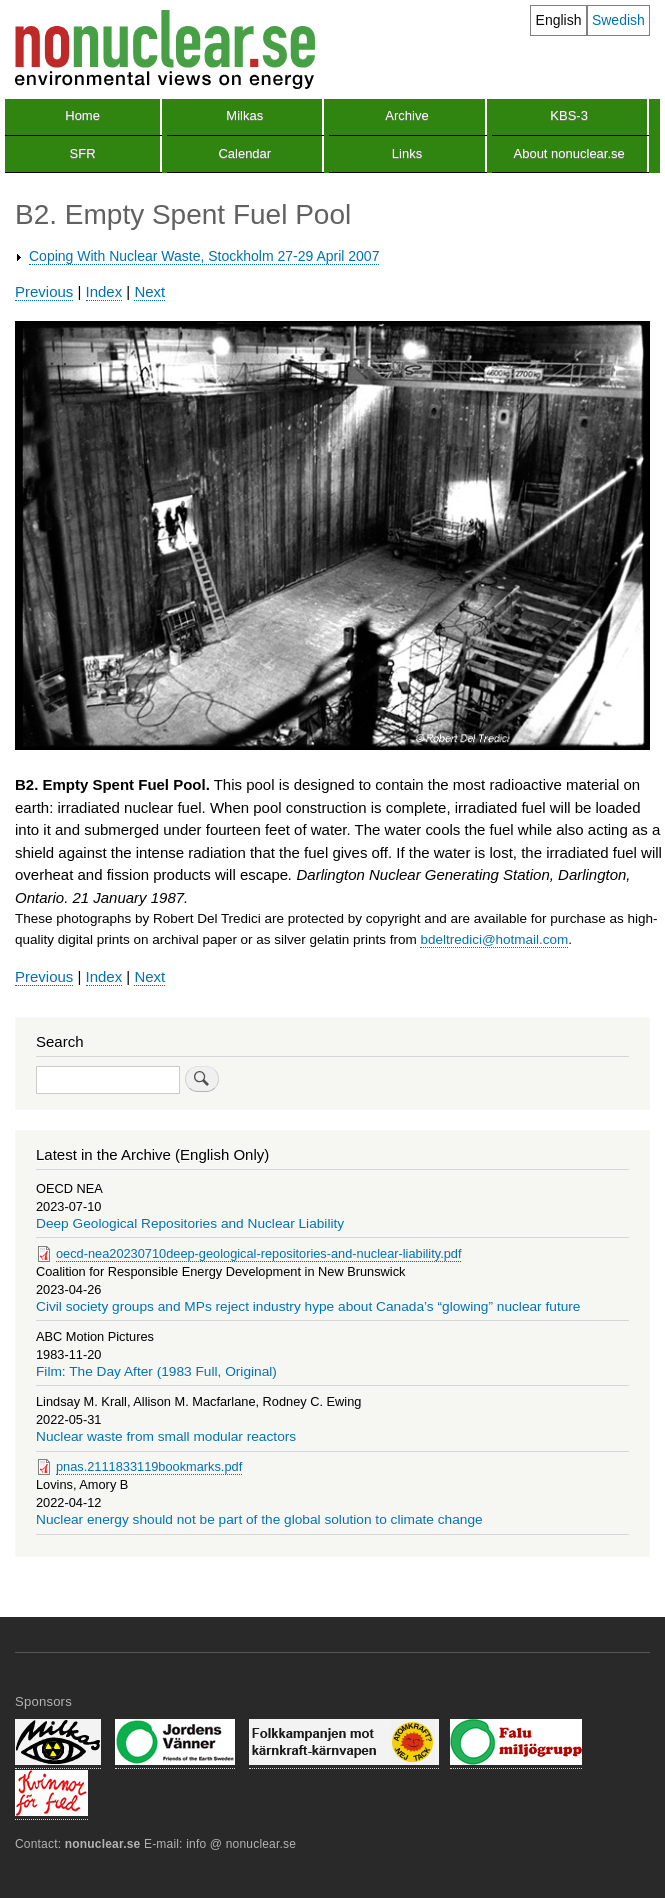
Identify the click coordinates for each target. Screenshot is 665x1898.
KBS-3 (569, 115)
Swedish (618, 20)
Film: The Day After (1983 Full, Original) (156, 1371)
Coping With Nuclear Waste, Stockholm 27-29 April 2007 (204, 256)
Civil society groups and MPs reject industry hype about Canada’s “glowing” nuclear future (308, 1306)
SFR (83, 153)
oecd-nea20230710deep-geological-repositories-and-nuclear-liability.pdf (258, 1253)
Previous (44, 291)
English (559, 20)
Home (82, 115)
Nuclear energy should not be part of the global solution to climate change (259, 1519)
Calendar (244, 153)
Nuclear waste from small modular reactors (166, 1436)
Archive (406, 115)
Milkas (244, 115)
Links (407, 153)
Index (104, 291)
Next (149, 291)
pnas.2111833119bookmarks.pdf (149, 1466)
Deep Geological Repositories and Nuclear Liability (190, 1223)
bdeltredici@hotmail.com (494, 939)
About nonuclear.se (569, 153)
